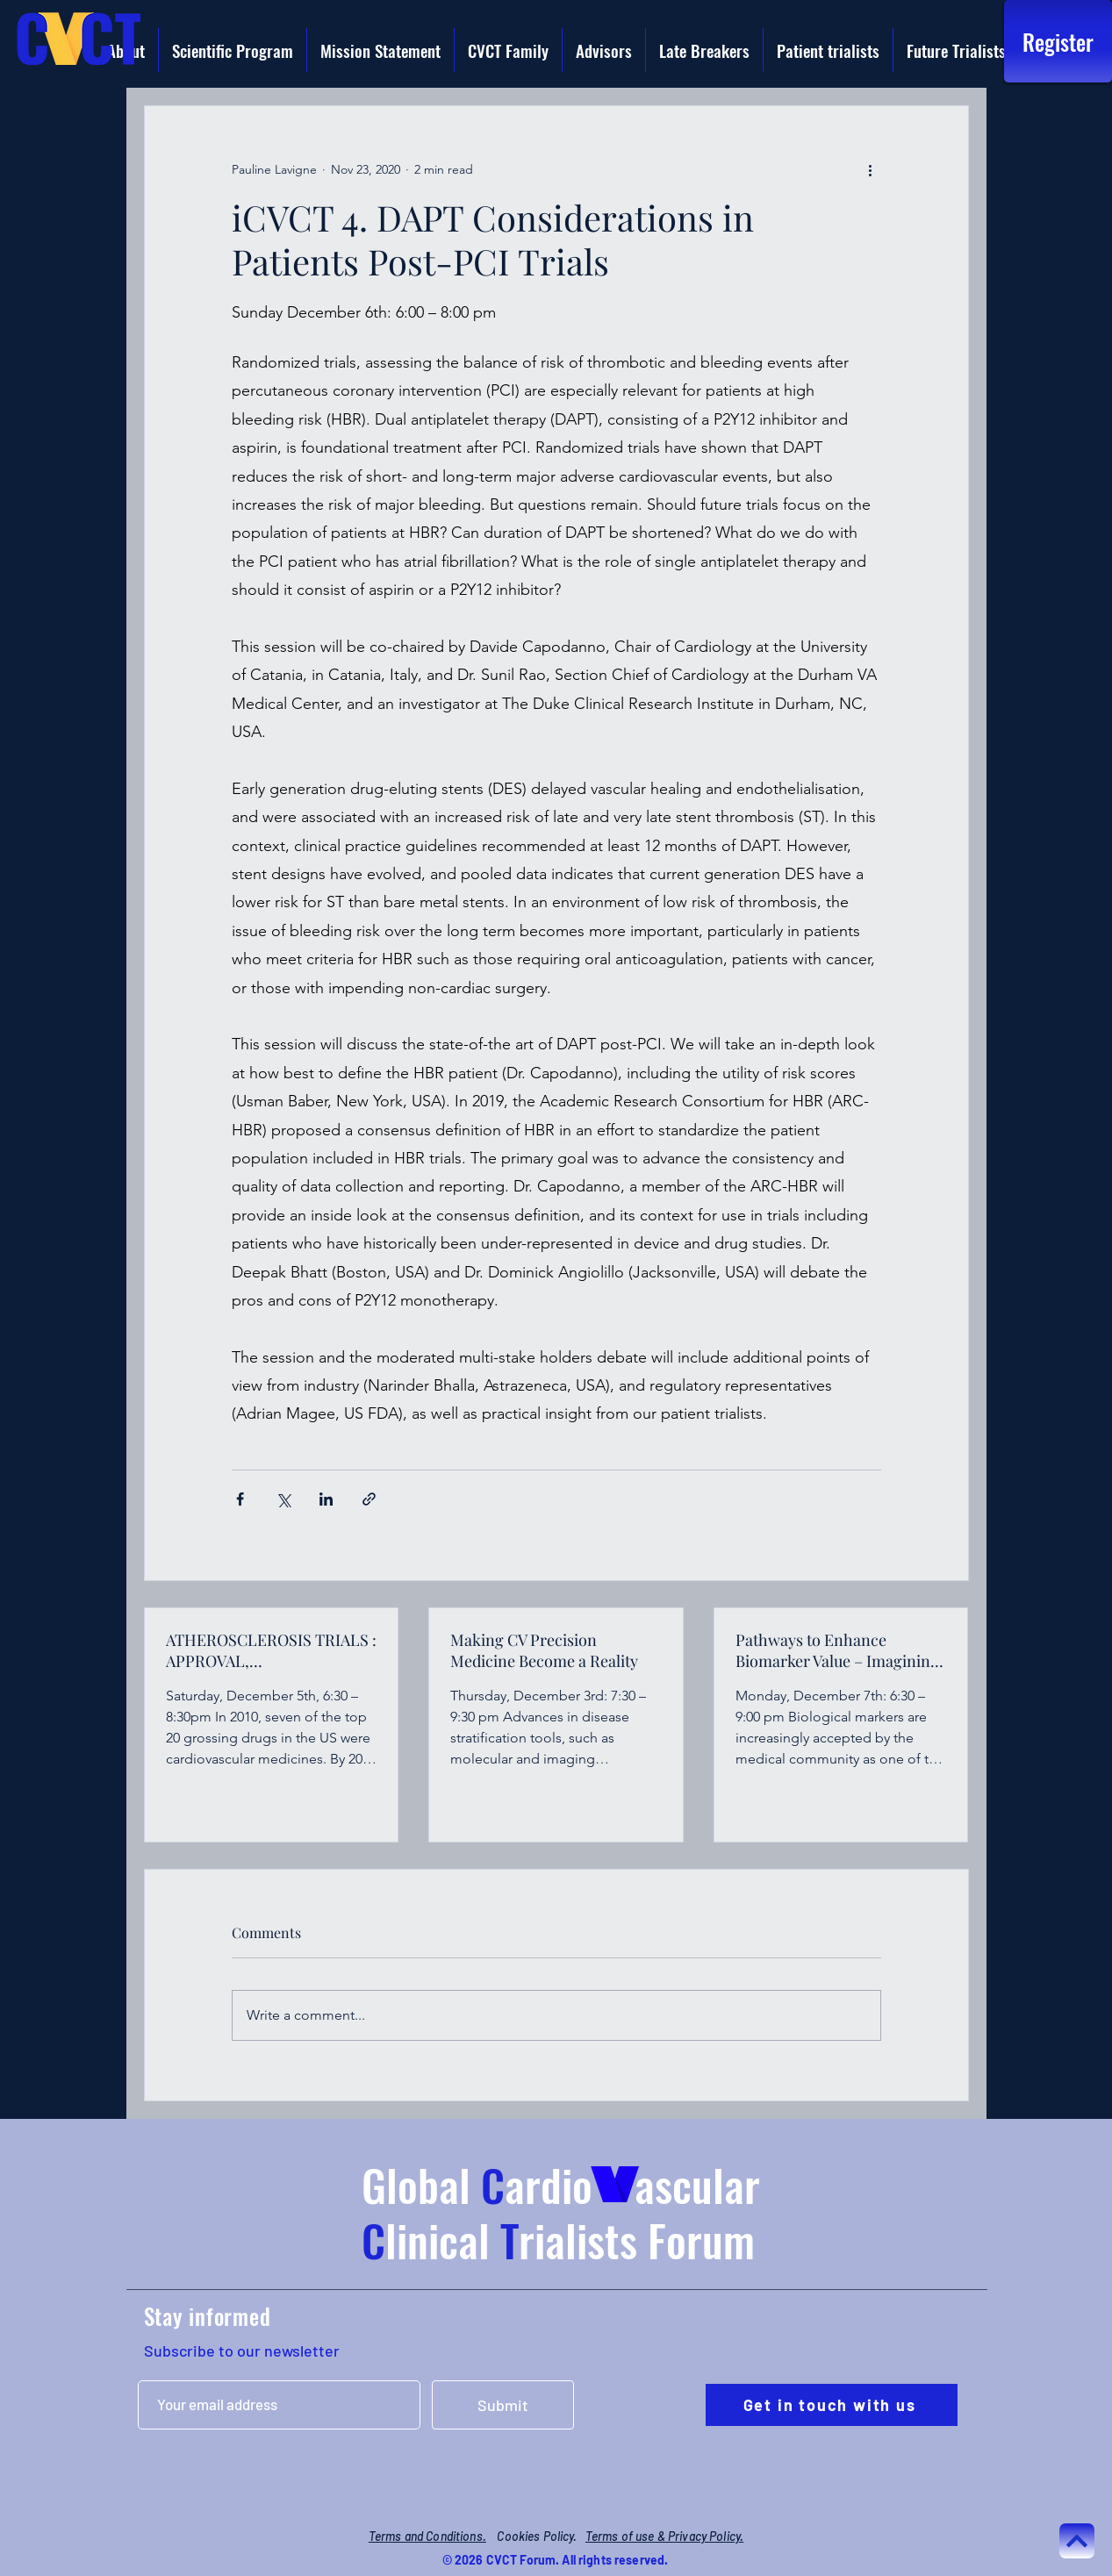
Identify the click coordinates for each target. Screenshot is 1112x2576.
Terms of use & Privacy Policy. (664, 2536)
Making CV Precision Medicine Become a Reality (544, 1650)
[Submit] (503, 2404)
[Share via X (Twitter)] (283, 1499)
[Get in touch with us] (832, 2405)
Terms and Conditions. (427, 2536)
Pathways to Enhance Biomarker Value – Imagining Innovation (837, 1650)
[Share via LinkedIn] (326, 1499)
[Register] (1058, 41)
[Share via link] (369, 1499)
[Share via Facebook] (240, 1499)
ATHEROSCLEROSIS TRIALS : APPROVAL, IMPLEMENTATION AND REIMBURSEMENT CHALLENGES (271, 1650)
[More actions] (870, 169)
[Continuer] (1076, 2540)
